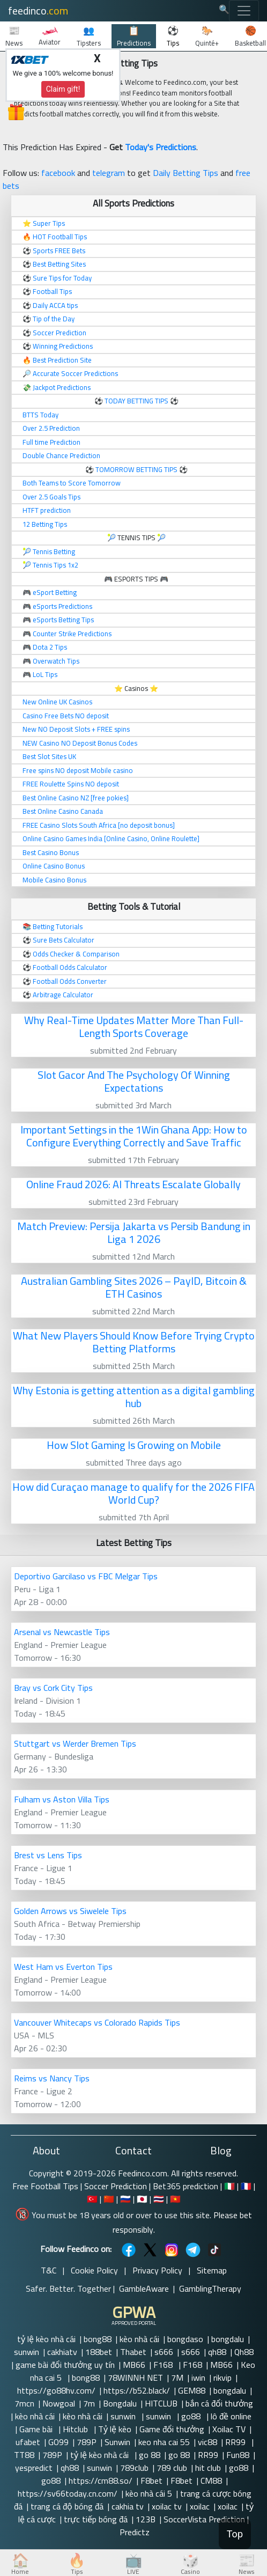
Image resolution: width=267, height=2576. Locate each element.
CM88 (211, 2480)
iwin (198, 2377)
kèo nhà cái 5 (148, 2493)
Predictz (135, 2532)
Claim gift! (63, 89)
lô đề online (232, 2416)
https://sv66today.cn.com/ (67, 2493)
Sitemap (212, 2270)
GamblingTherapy (210, 2288)
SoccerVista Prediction (204, 2519)
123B (145, 2519)
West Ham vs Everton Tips (63, 1967)
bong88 (98, 2339)
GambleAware (144, 2288)
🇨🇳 (108, 2199)
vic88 (207, 2442)
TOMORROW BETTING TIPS (136, 469)
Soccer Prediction (115, 2186)
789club (134, 2468)
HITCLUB (161, 2403)
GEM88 (191, 2390)
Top (235, 2534)
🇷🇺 (125, 2199)
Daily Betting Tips (185, 173)
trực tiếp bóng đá (96, 2519)
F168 (164, 2365)
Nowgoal (58, 2403)
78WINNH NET (135, 2377)
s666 (163, 2352)
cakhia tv (128, 2506)
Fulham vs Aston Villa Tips (61, 1799)
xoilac (200, 2506)
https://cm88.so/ (100, 2480)
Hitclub (76, 2429)
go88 (192, 2416)
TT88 (24, 2455)
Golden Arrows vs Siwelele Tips (70, 1911)
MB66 (134, 2365)
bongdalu (227, 2339)
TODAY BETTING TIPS (137, 400)
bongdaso (185, 2339)
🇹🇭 (158, 2199)
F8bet (151, 2480)
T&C (48, 2270)
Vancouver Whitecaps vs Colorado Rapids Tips (97, 2022)
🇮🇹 (229, 2186)
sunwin (26, 2352)
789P (87, 2442)
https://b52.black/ (136, 2390)
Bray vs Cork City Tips (53, 1688)
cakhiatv (62, 2352)
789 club (172, 2468)
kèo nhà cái (139, 2339)
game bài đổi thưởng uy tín (65, 2365)
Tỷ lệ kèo (114, 2429)
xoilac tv (167, 2506)
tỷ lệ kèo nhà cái (46, 2339)
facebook (58, 173)
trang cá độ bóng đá (67, 2506)
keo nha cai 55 (164, 2442)
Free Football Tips (45, 2186)
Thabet (133, 2352)
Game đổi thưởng (171, 2429)
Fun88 (237, 2455)
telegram (108, 173)
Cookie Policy (94, 2270)
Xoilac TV (229, 2429)
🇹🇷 (92, 2199)
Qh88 (244, 2352)
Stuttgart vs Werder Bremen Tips (75, 1743)
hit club (208, 2468)
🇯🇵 (142, 2199)
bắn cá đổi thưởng (219, 2403)
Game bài (37, 2429)
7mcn (24, 2403)
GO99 (58, 2442)
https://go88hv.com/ (56, 2390)
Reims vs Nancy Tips (52, 2078)
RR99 (236, 2442)
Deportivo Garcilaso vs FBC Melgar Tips (86, 1576)
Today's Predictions (160, 147)
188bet (98, 2352)
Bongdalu (120, 2403)
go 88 (149, 2455)
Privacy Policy (157, 2270)
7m (89, 2403)
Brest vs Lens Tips (48, 1855)
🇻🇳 (175, 2199)
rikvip (222, 2377)
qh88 (217, 2352)
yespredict (34, 2468)
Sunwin (117, 2442)
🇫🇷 (246, 2186)
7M (177, 2377)
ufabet (28, 2442)
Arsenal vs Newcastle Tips (62, 1632)
